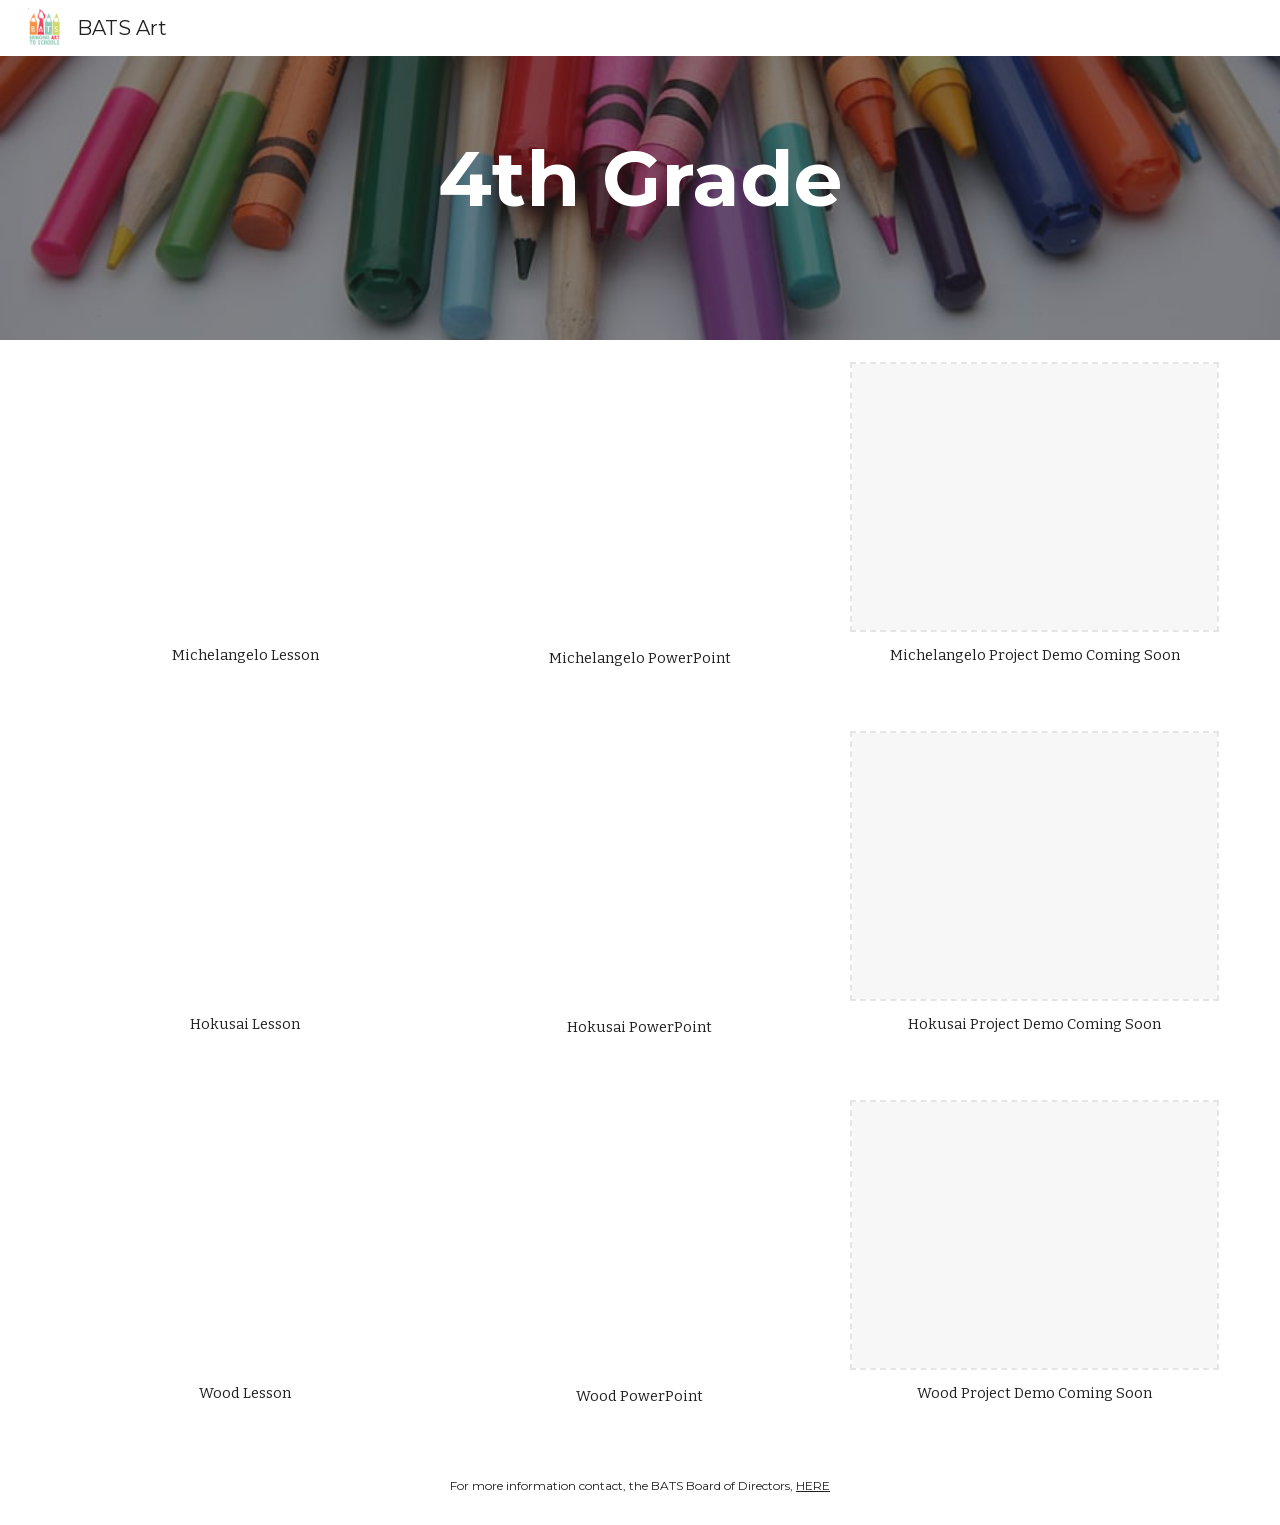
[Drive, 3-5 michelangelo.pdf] (245, 497)
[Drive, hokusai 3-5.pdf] (245, 866)
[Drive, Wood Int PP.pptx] (639, 1236)
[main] (640, 198)
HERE (813, 1485)
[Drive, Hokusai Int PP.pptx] (639, 867)
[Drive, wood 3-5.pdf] (245, 1235)
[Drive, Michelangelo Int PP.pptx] (639, 498)
